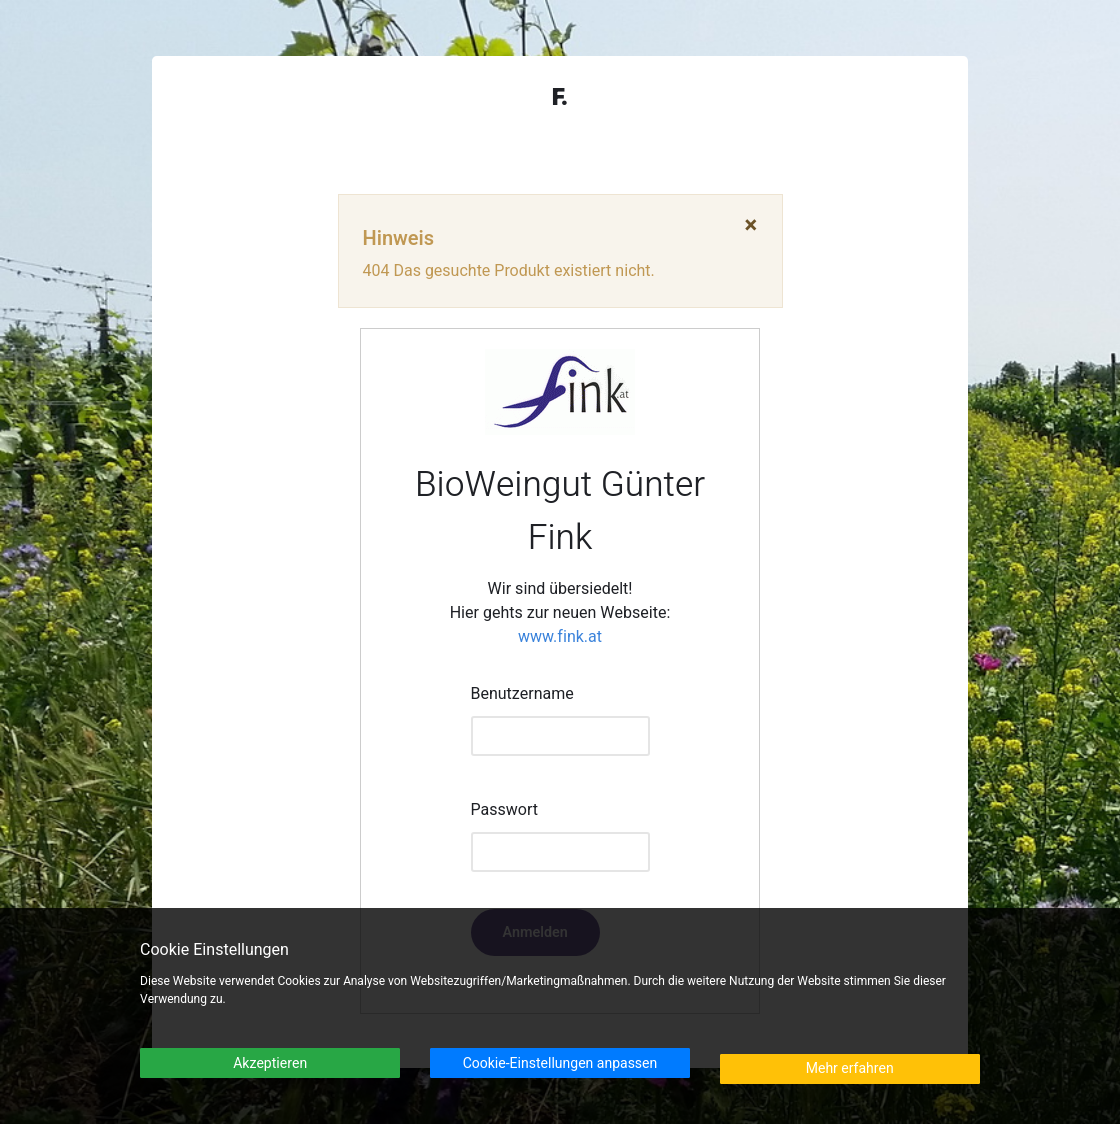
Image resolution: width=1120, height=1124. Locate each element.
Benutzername (522, 694)
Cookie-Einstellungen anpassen (560, 1063)
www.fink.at (560, 637)
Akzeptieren (270, 1063)
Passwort (504, 810)
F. (560, 97)
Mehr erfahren (850, 1068)
